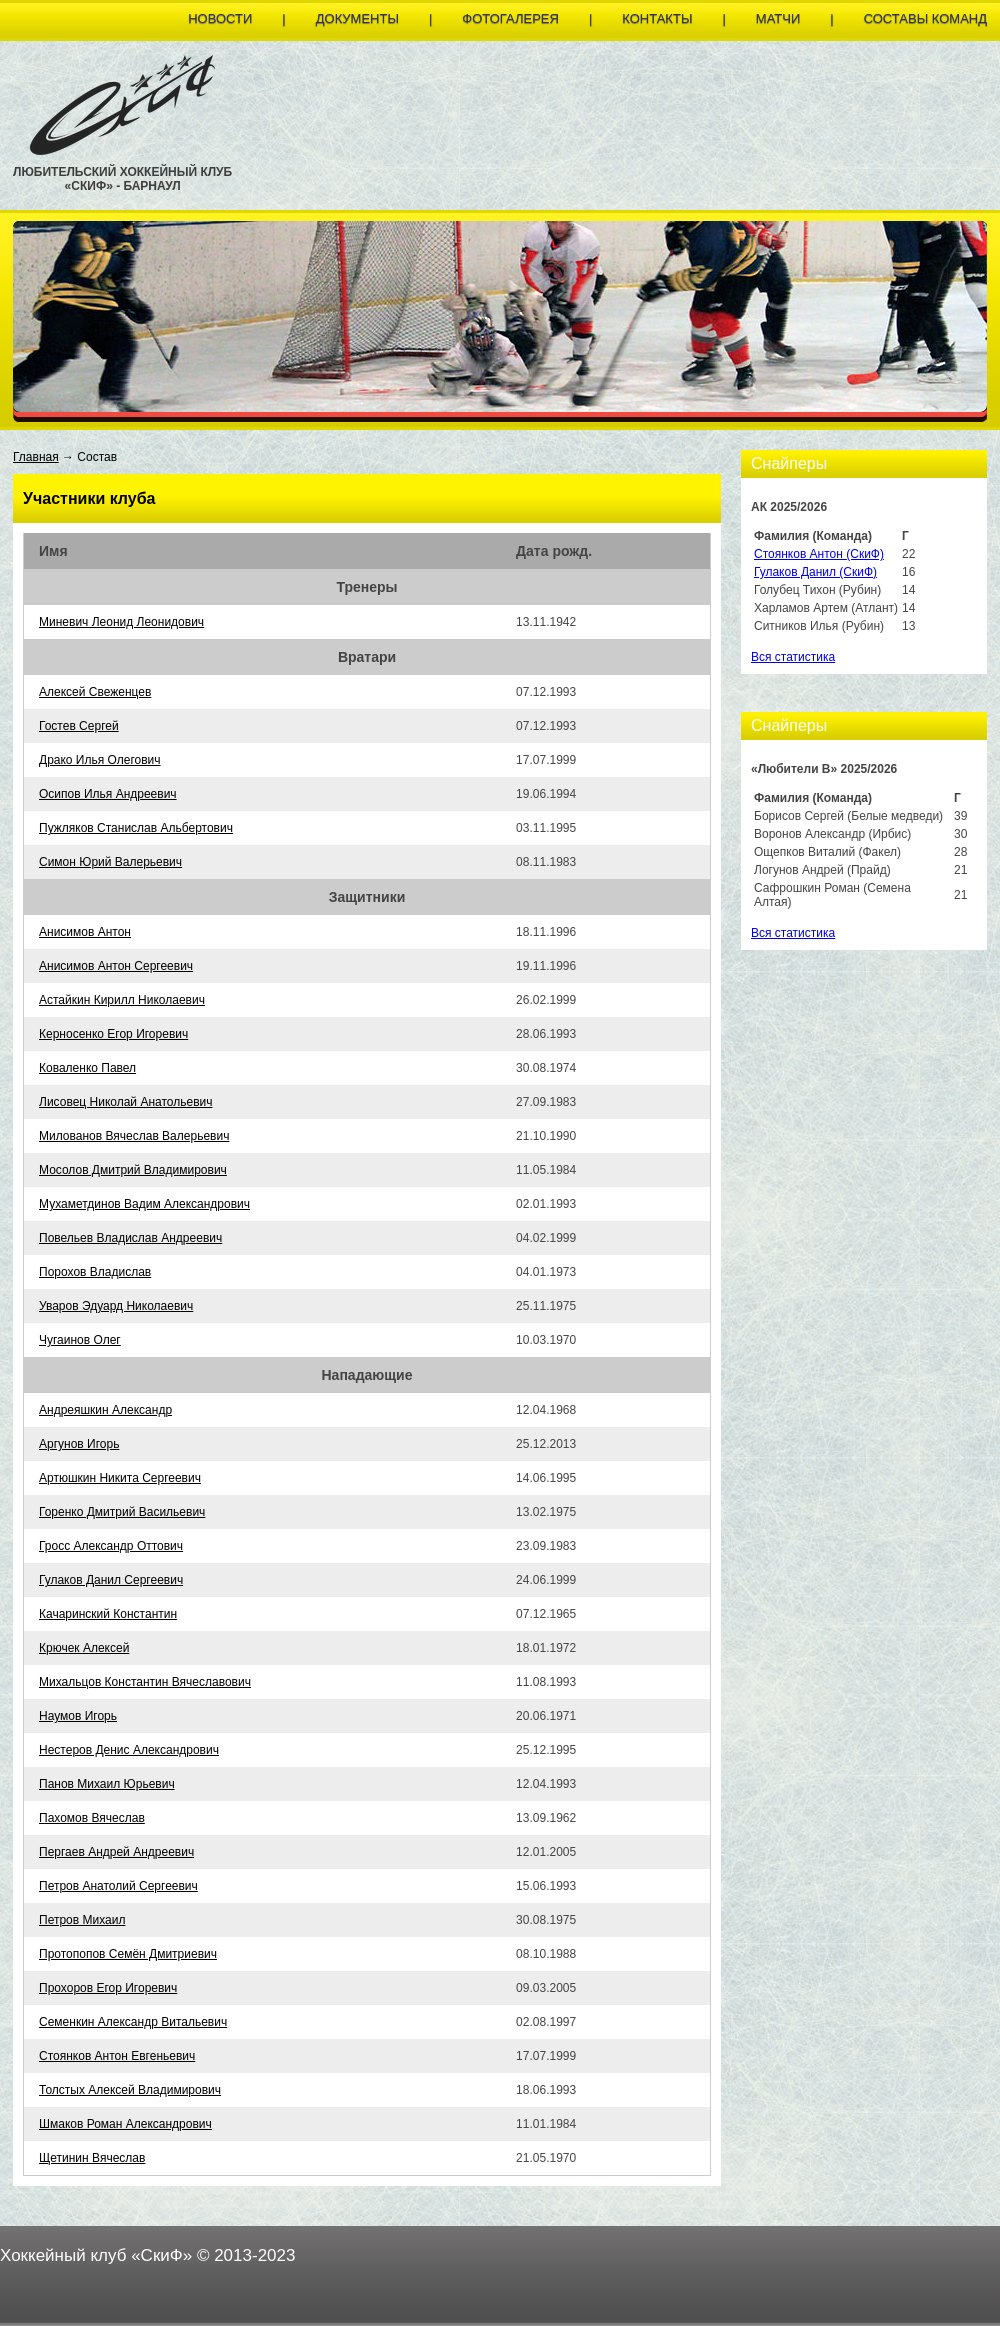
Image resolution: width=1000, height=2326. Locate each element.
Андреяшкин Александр (105, 1410)
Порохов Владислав (95, 1272)
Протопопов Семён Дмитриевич (128, 1954)
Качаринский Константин (108, 1614)
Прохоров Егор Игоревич (108, 1988)
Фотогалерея (510, 18)
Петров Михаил (82, 1920)
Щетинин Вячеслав (92, 2158)
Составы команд (925, 18)
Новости (220, 18)
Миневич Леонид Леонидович (121, 622)
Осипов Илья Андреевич (108, 794)
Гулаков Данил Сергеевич (111, 1580)
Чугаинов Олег (80, 1340)
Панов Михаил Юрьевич (107, 1784)
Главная (36, 457)
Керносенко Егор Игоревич (113, 1034)
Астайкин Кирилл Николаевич (122, 1000)
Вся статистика (793, 657)
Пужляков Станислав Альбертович (136, 828)
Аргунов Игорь (79, 1444)
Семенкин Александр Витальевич (133, 2022)
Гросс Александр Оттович (111, 1546)
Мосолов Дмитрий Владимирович (133, 1170)
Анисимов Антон (85, 932)
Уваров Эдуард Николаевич (116, 1306)
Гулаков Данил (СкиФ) (815, 572)
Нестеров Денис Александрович (129, 1750)
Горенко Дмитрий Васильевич (122, 1512)
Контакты (657, 18)
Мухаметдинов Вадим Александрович (144, 1204)
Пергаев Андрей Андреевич (116, 1852)
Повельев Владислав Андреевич (130, 1238)
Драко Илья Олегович (100, 760)
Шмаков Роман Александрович (125, 2124)
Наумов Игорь (78, 1716)
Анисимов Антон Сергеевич (116, 966)
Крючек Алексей (84, 1648)
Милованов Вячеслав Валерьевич (134, 1136)
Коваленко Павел (87, 1068)
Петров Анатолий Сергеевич (118, 1886)
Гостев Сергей (79, 726)
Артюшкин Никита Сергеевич (120, 1478)
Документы (357, 18)
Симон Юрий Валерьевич (110, 862)
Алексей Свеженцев (95, 692)
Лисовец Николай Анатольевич (125, 1102)
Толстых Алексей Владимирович (130, 2090)
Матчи (778, 18)
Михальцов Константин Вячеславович (145, 1682)
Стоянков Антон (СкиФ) (819, 554)
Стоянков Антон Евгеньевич (117, 2056)
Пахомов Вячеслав (92, 1818)
